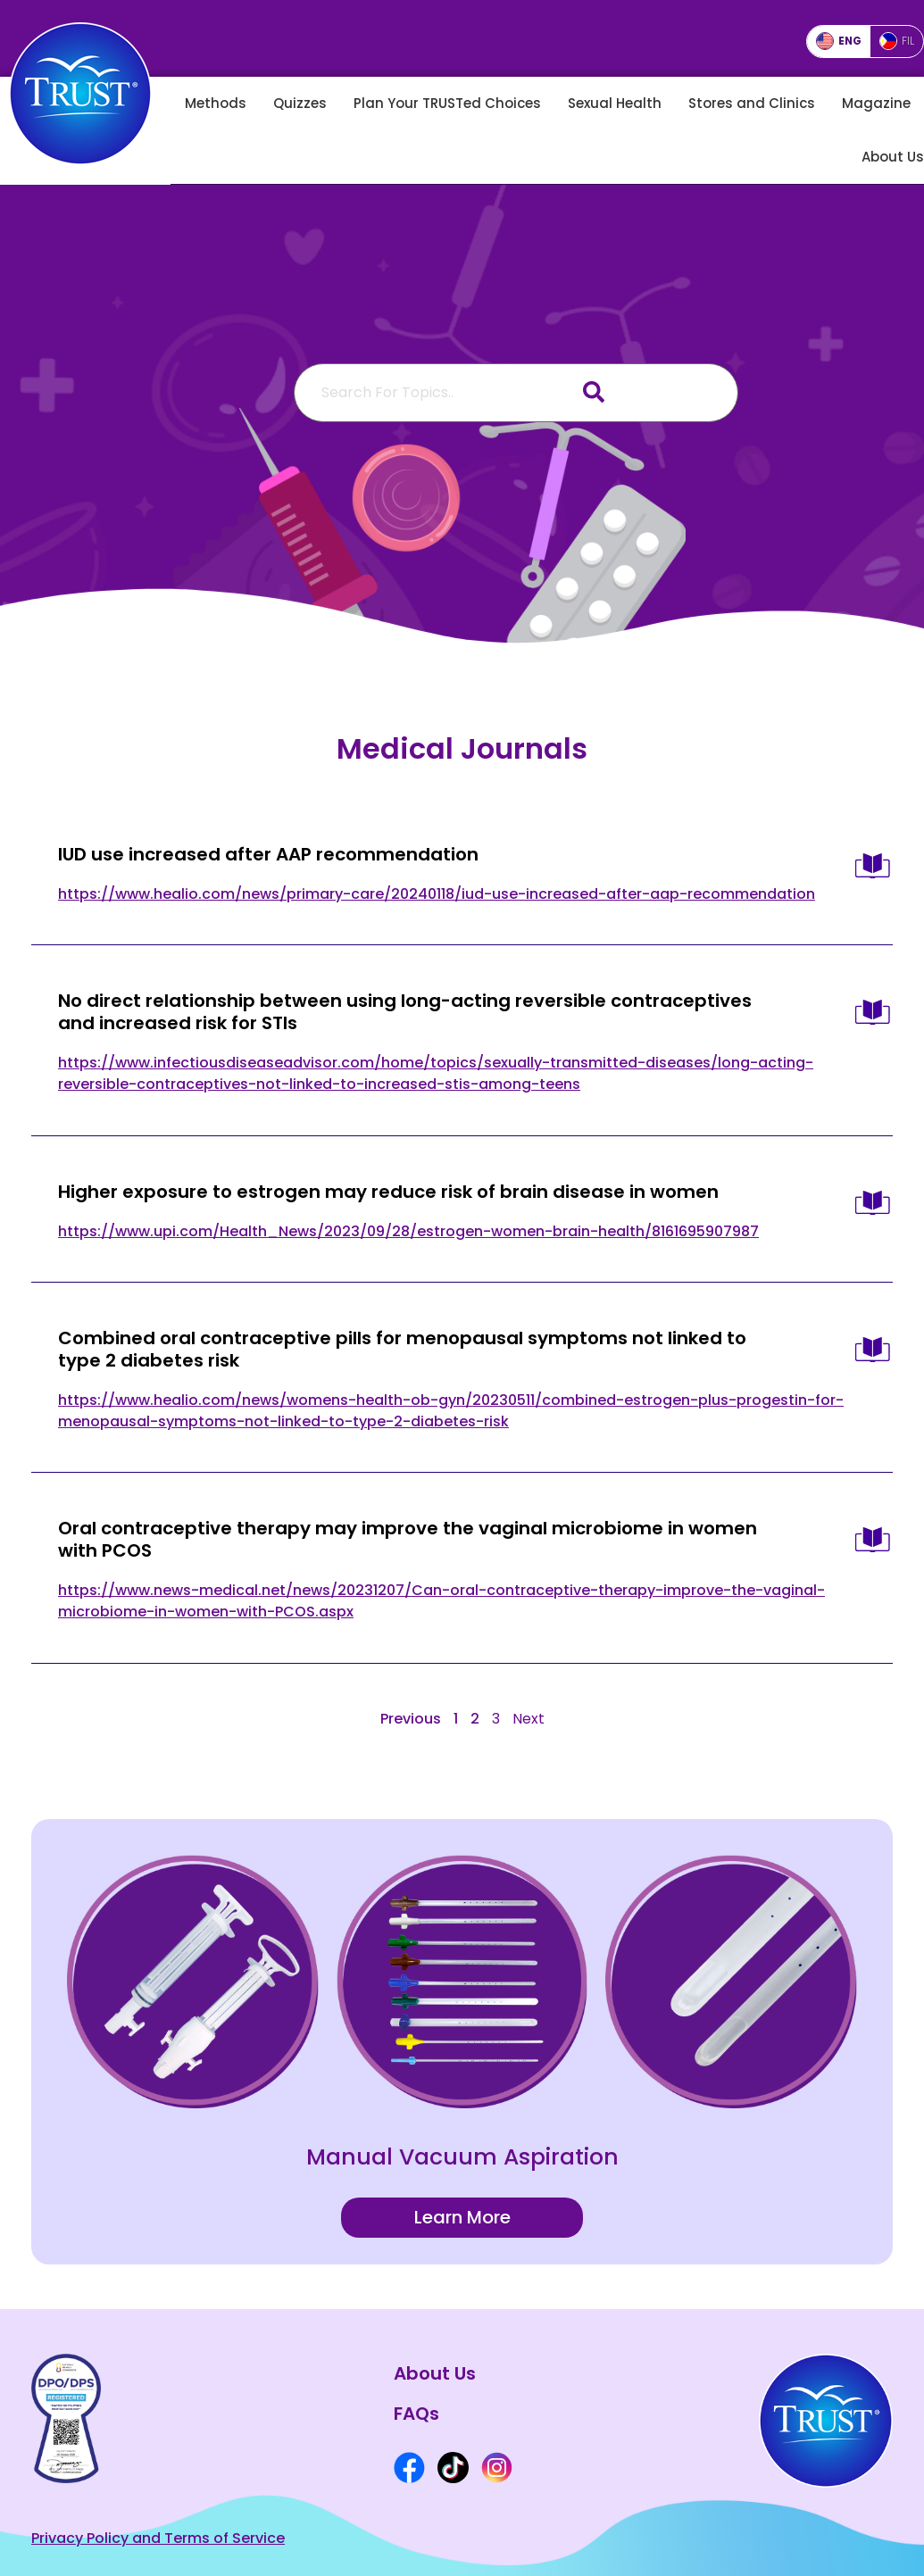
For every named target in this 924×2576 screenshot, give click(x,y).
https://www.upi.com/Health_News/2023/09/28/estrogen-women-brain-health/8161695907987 (408, 1230)
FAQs (416, 2412)
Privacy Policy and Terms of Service (158, 2538)
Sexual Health (615, 103)
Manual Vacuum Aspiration (462, 2156)
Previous (410, 1718)
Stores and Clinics (751, 103)
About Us (893, 156)
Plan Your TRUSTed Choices (447, 103)
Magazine (876, 103)
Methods (215, 103)
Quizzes (300, 103)
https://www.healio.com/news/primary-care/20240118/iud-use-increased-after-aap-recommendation (436, 893)
